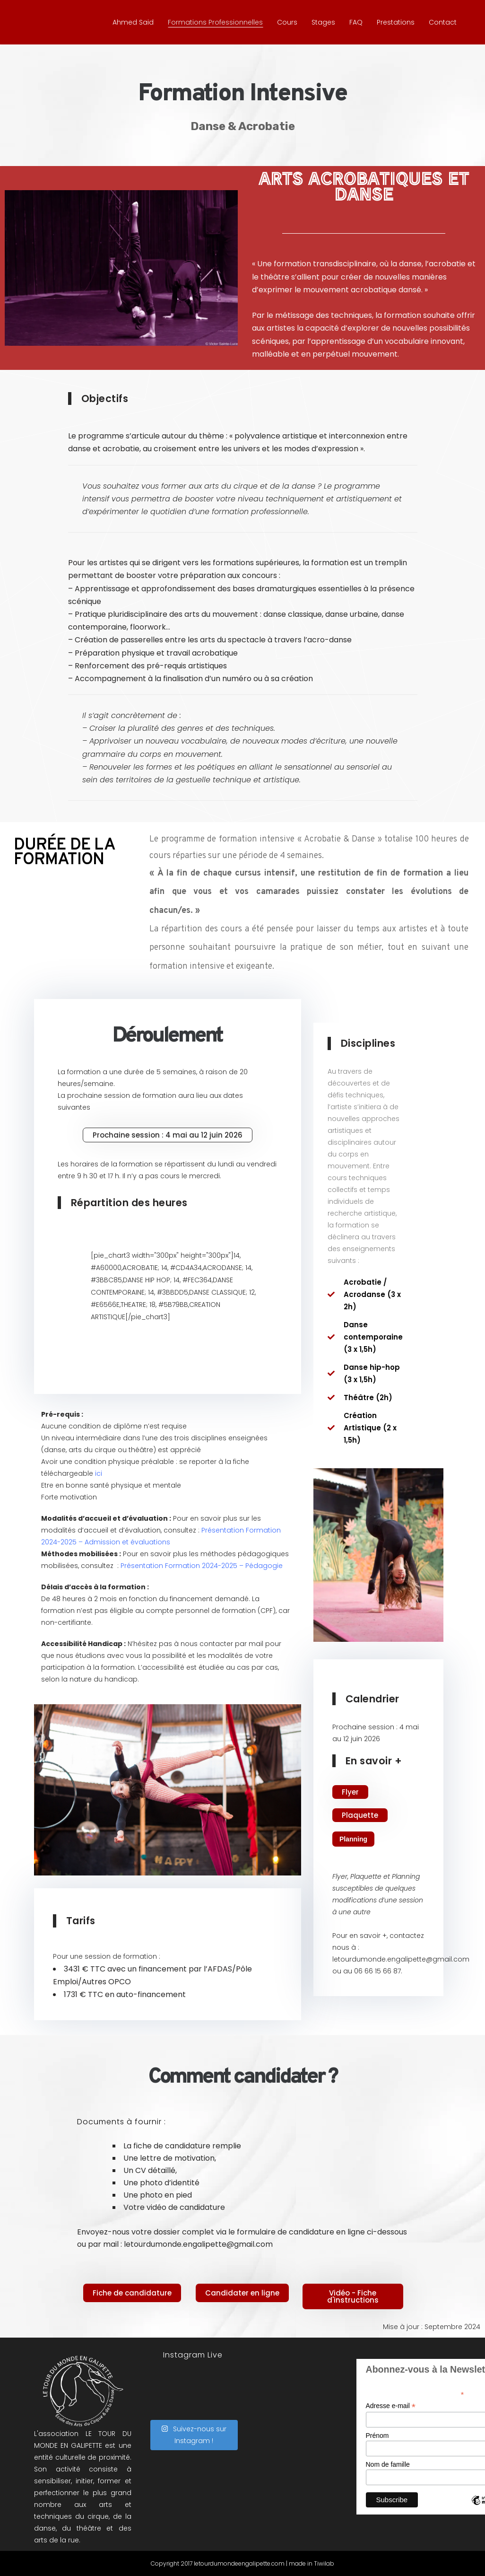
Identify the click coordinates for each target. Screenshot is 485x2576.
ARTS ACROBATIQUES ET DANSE (364, 186)
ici (98, 1473)
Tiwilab (324, 2563)
